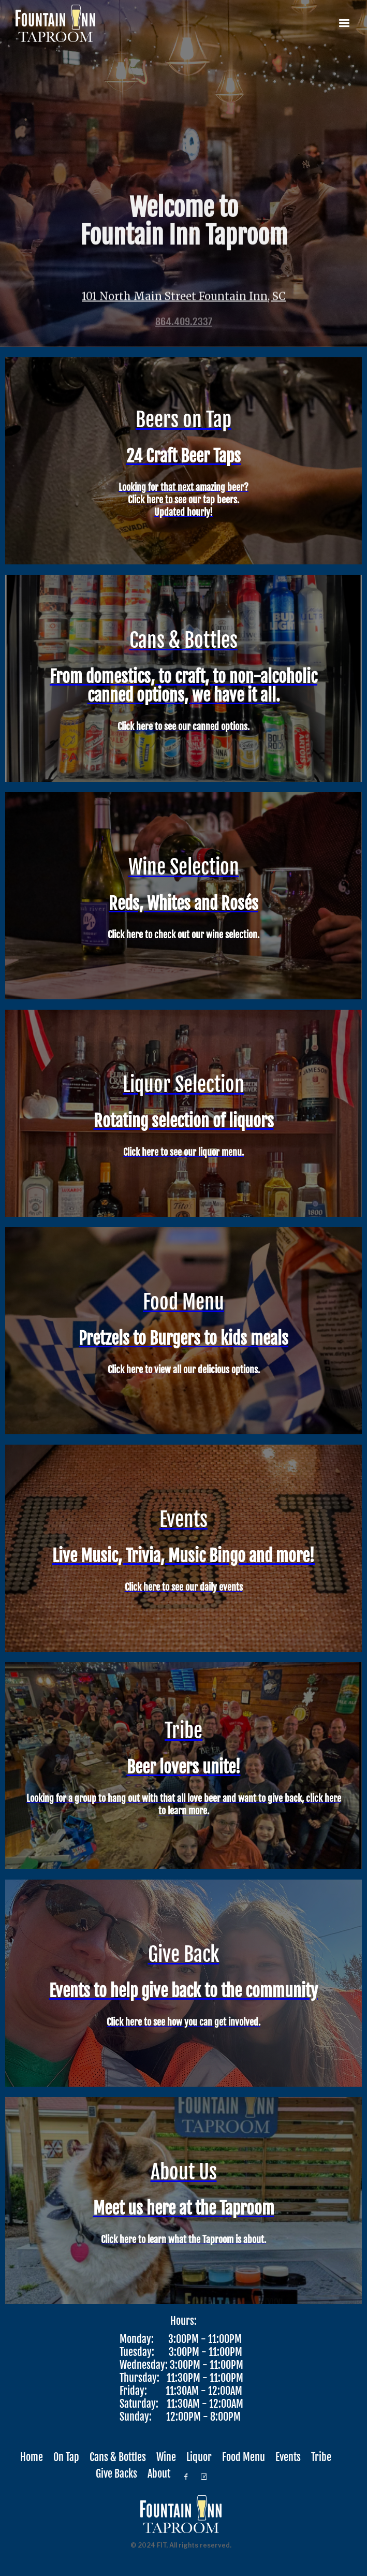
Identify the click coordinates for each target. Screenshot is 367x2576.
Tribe (321, 2457)
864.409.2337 (183, 323)
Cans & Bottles (118, 2457)
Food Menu (243, 2457)
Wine (166, 2457)
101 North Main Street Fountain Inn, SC (184, 298)
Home (31, 2457)
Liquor (199, 2457)
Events (288, 2457)
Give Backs (116, 2474)
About (159, 2474)
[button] (344, 23)
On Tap (66, 2457)
